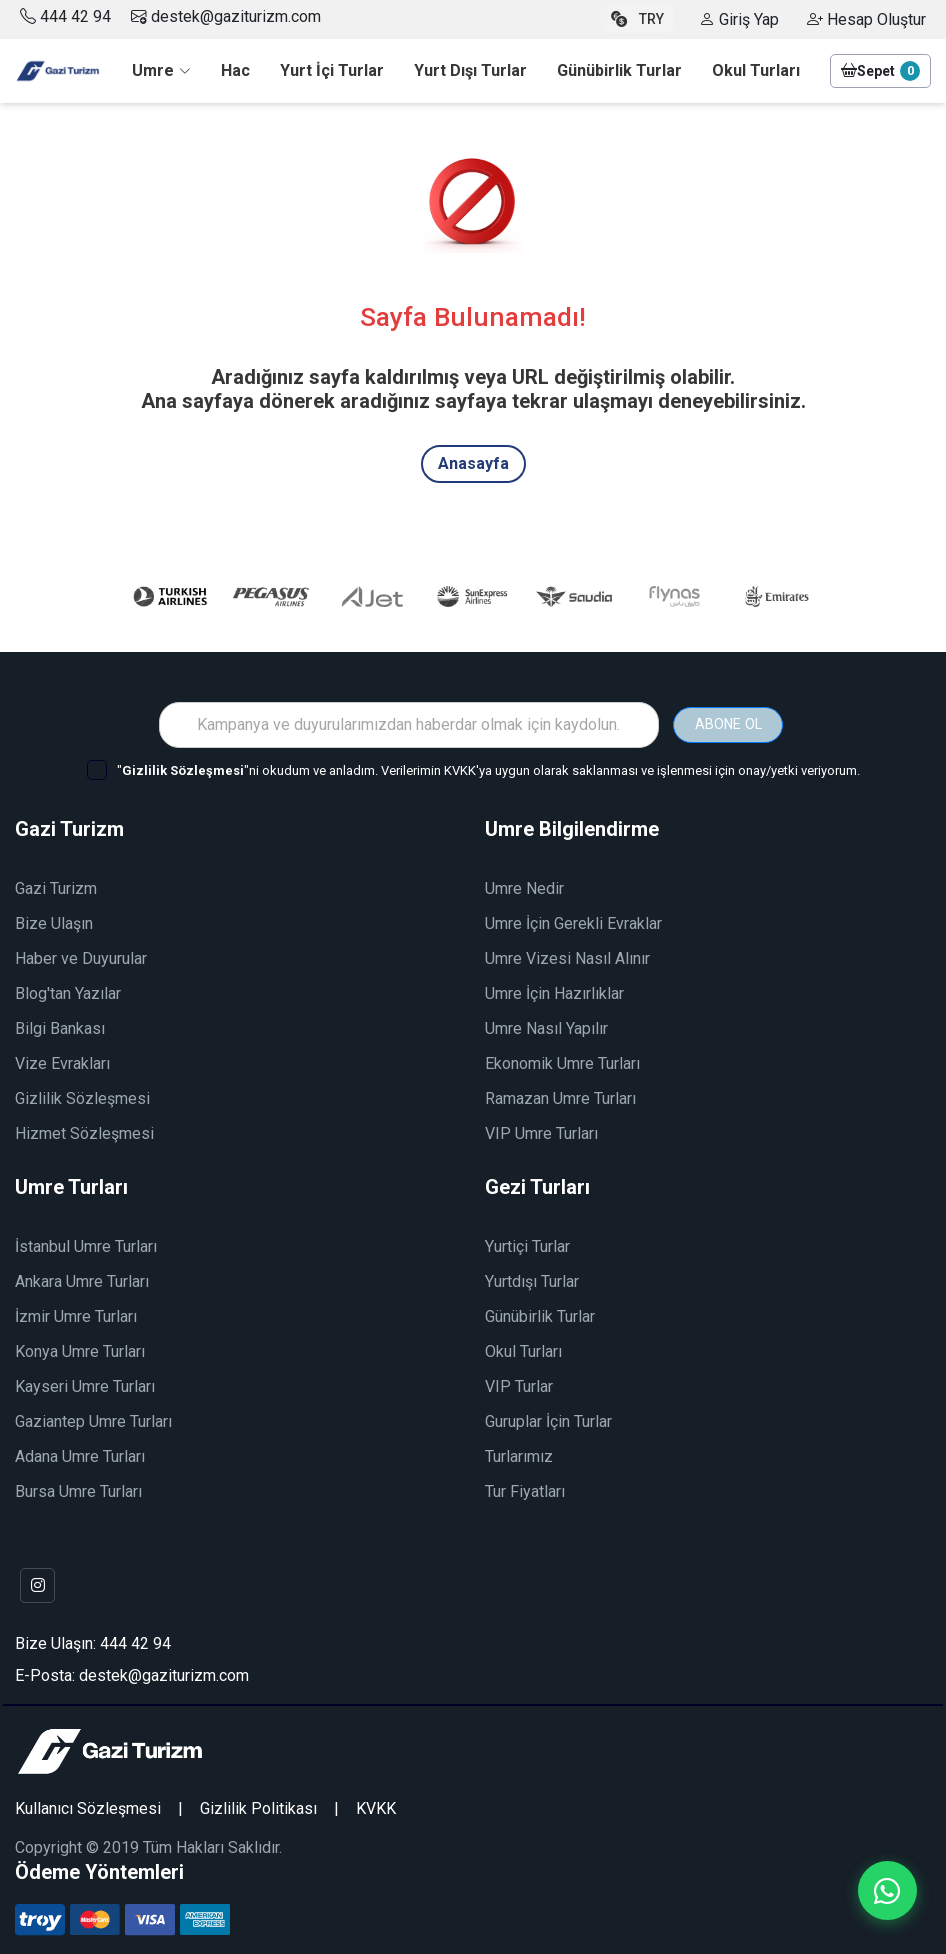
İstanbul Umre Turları (86, 1243)
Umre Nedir (524, 885)
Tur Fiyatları (525, 1488)
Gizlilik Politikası (258, 1806)
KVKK (376, 1806)
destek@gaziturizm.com (226, 16)
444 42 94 (75, 16)
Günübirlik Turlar (540, 1313)
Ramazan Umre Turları (560, 1095)
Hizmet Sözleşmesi (84, 1130)
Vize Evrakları (62, 1060)
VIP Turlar (519, 1383)
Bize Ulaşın (54, 920)
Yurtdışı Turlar (532, 1278)
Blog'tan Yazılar (68, 990)
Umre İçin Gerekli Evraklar (573, 920)
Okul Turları (523, 1348)
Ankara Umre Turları (82, 1278)
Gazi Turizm (56, 885)
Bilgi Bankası (60, 1025)
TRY (637, 19)
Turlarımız (519, 1453)
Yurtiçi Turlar (527, 1243)
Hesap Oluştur (866, 19)
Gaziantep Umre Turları (93, 1418)
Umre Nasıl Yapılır (546, 1025)
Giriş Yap (739, 19)
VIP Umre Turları (541, 1130)
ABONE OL (728, 721)
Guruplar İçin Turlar (548, 1418)
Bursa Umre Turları (78, 1488)
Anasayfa (473, 463)
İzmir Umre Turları (76, 1313)
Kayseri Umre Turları (85, 1383)
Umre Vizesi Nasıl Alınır (567, 955)
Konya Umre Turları (80, 1348)
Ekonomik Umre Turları (562, 1060)
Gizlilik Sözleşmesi (82, 1095)
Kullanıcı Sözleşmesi (88, 1806)
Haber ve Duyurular (81, 955)
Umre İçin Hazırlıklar (554, 990)
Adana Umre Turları (80, 1453)
